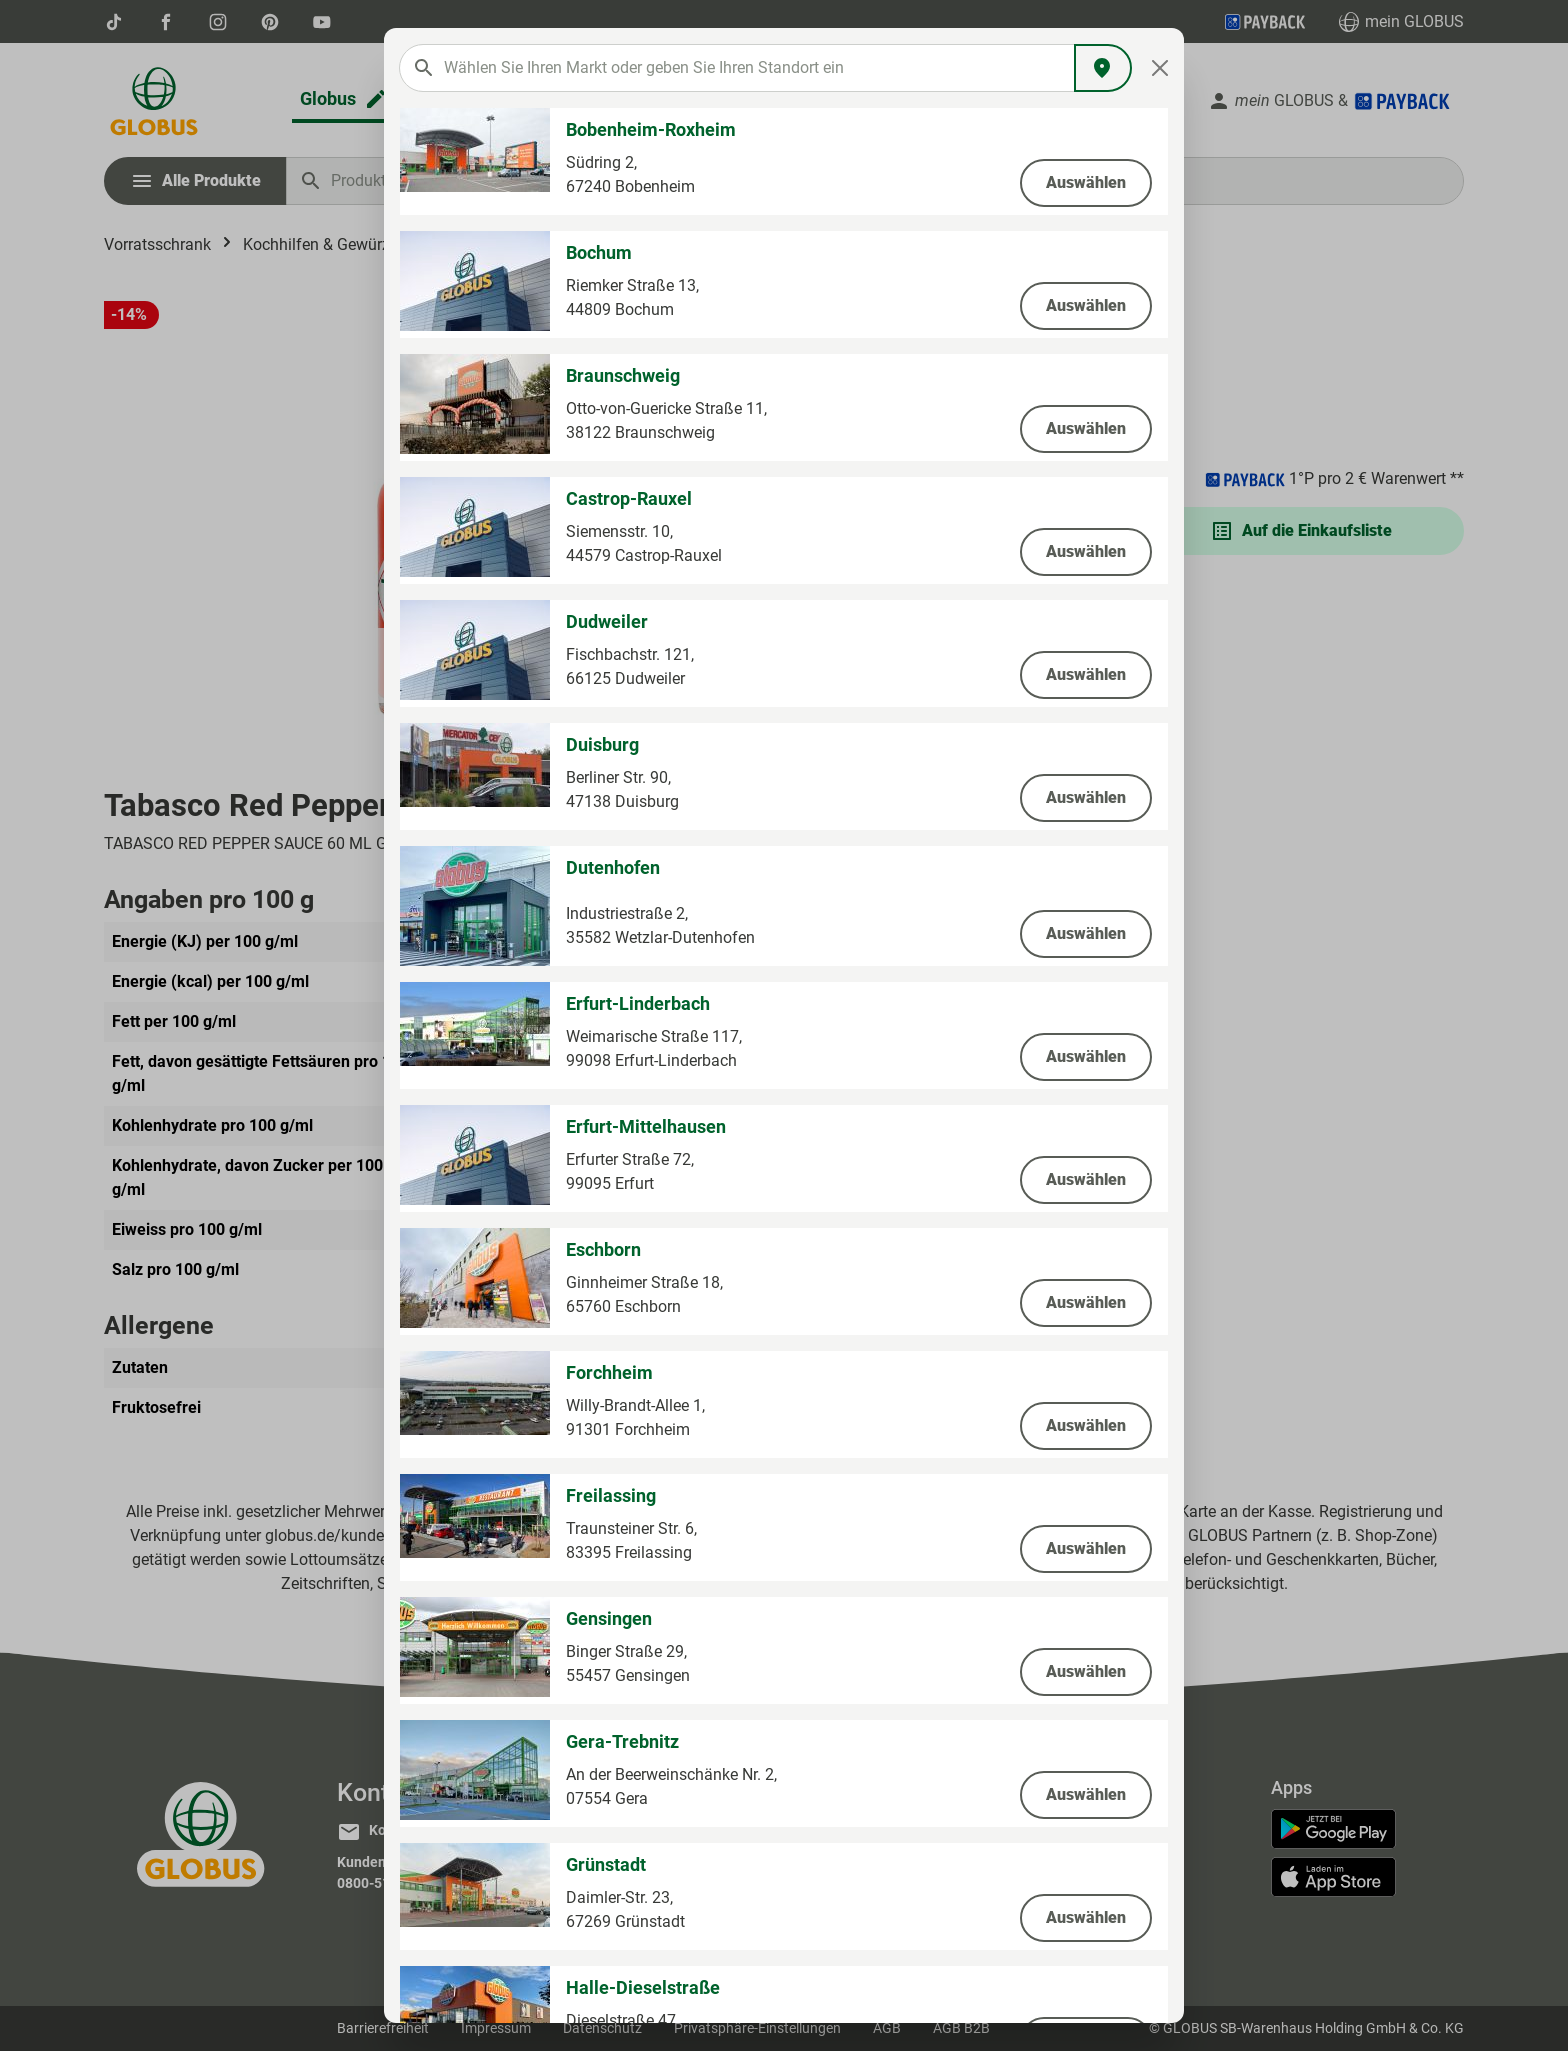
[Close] (1160, 68)
